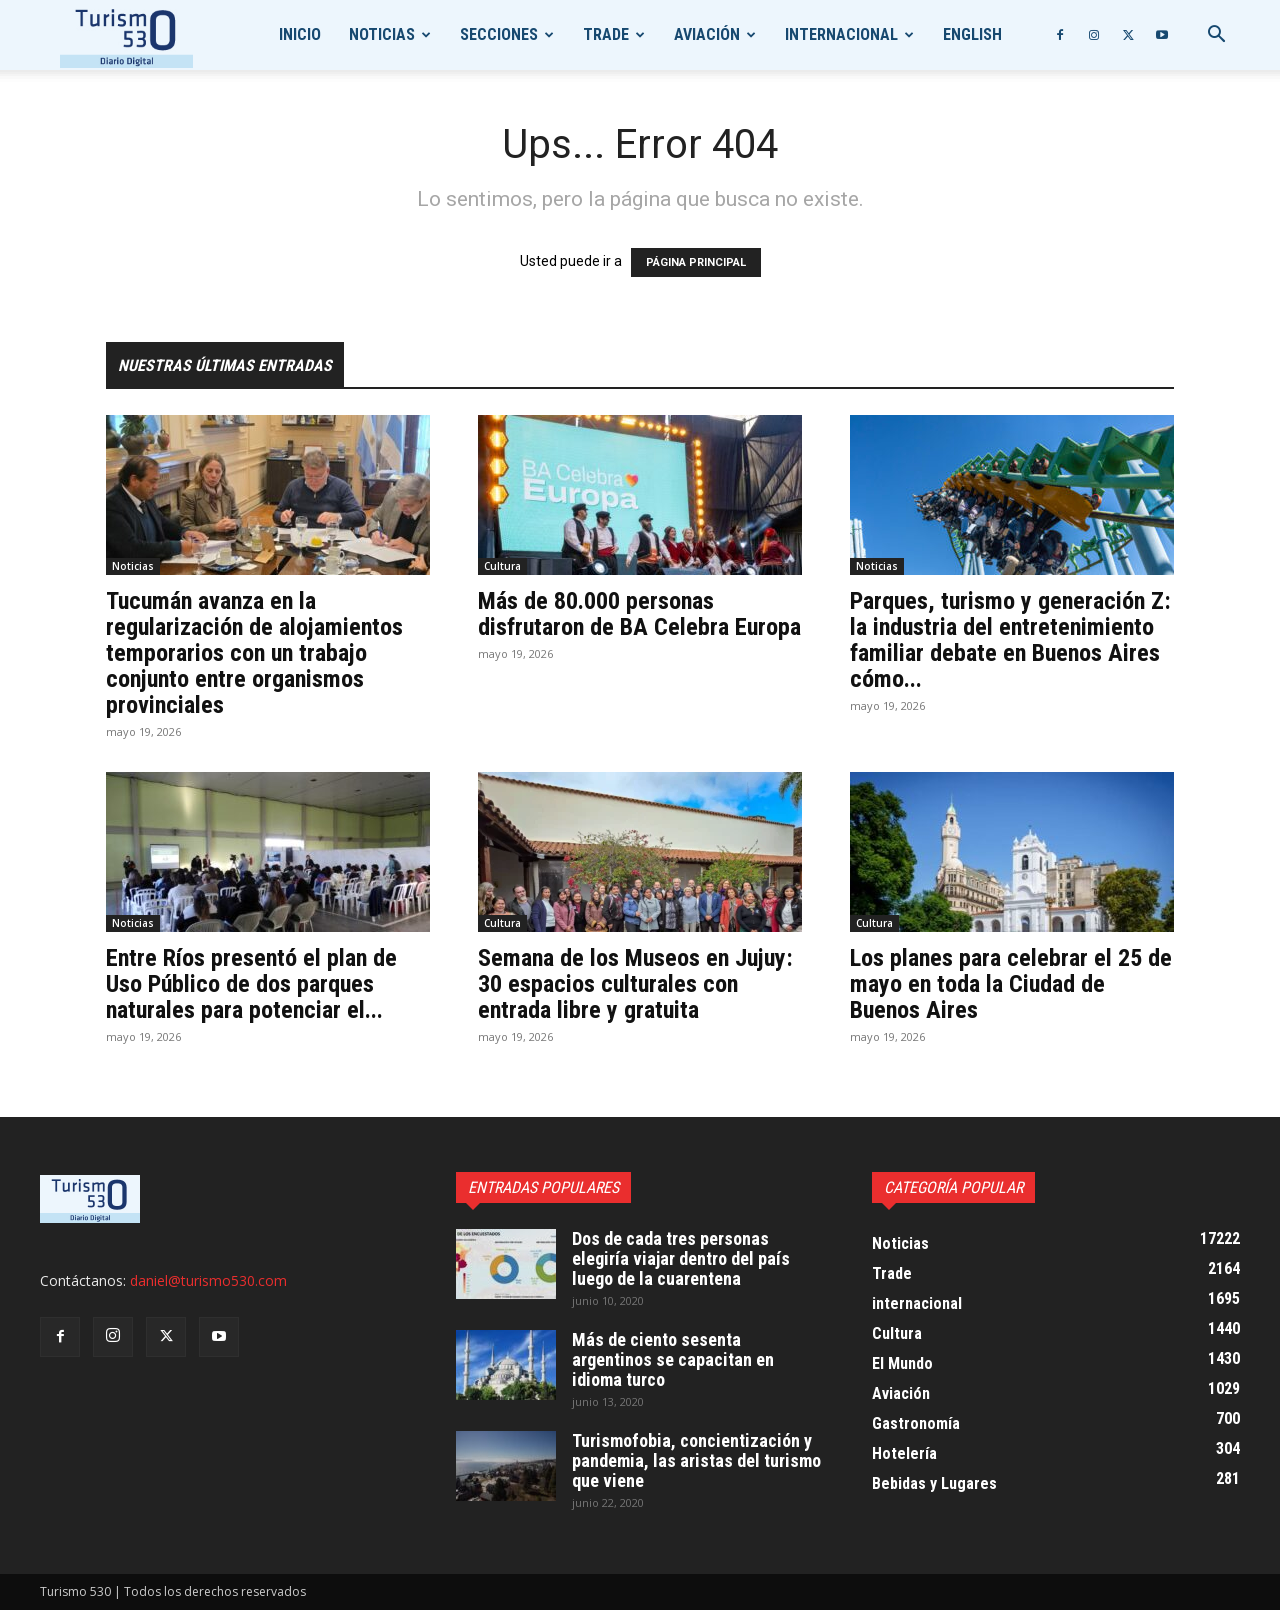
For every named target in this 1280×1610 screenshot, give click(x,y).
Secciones (499, 34)
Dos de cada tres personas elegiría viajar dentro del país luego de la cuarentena (681, 1258)
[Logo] (126, 35)
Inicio (300, 34)
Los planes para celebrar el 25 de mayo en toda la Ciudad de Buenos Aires (1011, 984)
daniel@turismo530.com (208, 1280)
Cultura (502, 566)
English (972, 34)
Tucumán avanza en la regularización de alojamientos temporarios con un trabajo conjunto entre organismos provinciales (254, 653)
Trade (606, 34)
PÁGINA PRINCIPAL (696, 262)
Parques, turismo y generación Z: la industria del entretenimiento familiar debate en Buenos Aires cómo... (1010, 640)
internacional (841, 34)
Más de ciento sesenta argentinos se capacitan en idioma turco (673, 1359)
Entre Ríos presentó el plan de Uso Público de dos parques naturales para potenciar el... (251, 984)
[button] (1216, 36)
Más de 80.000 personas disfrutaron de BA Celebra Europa (639, 614)
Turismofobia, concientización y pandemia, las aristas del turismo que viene (696, 1460)
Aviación (707, 34)
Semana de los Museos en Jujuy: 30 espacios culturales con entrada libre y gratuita (635, 984)
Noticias (382, 34)
